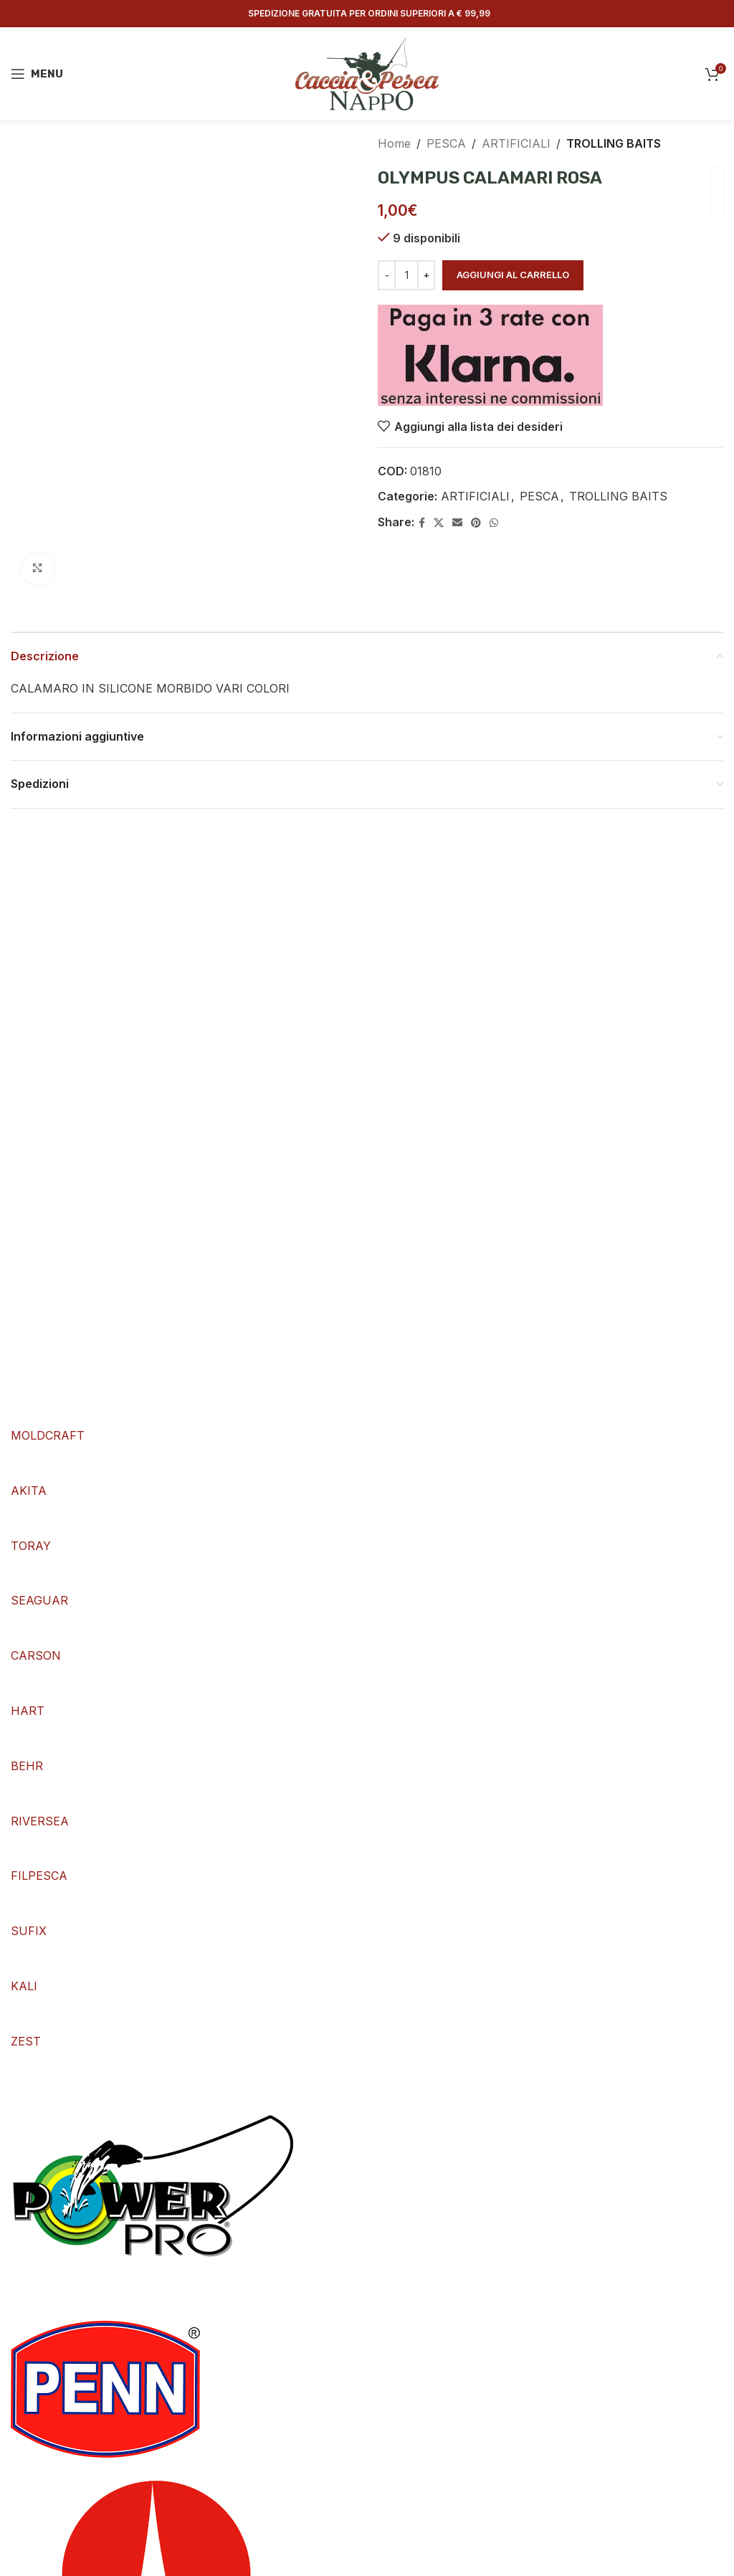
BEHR (27, 1766)
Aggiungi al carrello (513, 274)
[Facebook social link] (421, 523)
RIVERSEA (40, 1821)
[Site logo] (367, 72)
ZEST (26, 2041)
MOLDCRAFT (48, 1435)
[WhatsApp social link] (493, 523)
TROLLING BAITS (613, 143)
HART (27, 1710)
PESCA (446, 143)
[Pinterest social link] (476, 523)
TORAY (31, 1546)
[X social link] (438, 523)
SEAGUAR (39, 1600)
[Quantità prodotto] (406, 275)
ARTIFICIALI (516, 143)
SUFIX (29, 1931)
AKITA (29, 1490)
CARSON (36, 1655)
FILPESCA (39, 1875)
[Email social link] (457, 523)
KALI (24, 1986)
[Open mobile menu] (37, 74)
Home (394, 143)
